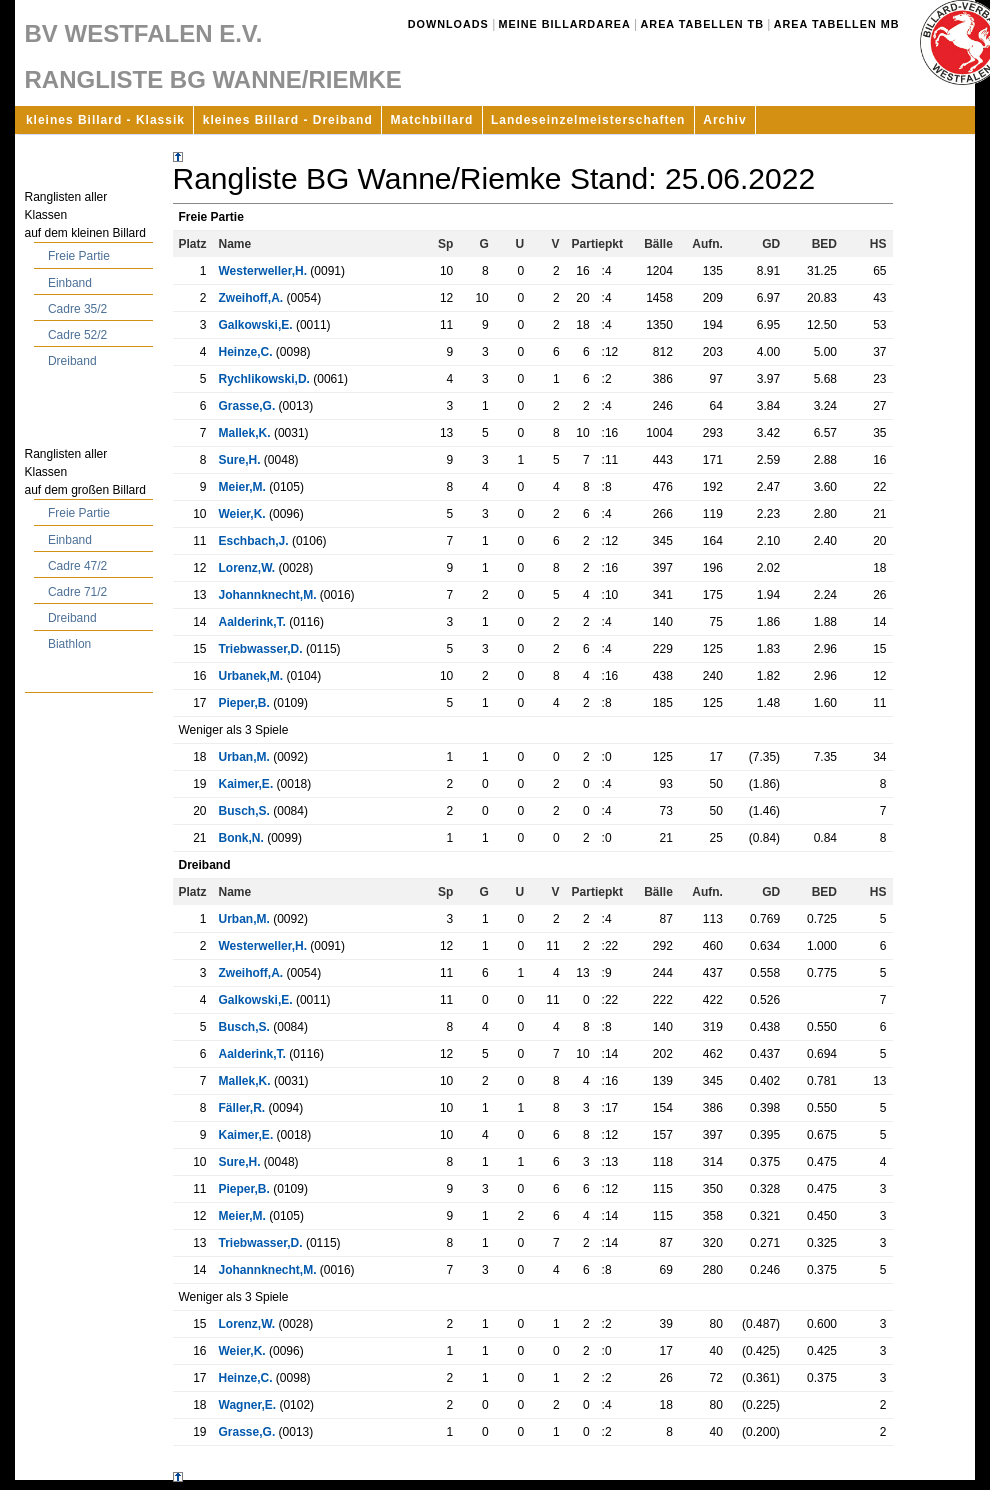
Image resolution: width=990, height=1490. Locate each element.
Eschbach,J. (254, 541)
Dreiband (72, 361)
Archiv (724, 120)
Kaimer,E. (246, 784)
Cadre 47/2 (77, 566)
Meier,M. (242, 487)
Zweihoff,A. (251, 298)
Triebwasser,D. (261, 649)
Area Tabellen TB (702, 24)
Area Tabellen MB (837, 24)
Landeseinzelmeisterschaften (588, 120)
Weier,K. (242, 514)
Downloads (448, 24)
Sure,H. (240, 460)
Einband (70, 283)
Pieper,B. (244, 703)
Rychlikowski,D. (264, 379)
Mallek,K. (245, 433)
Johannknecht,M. (268, 595)
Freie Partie (79, 256)
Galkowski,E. (256, 325)
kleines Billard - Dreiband (288, 120)
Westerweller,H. (263, 271)
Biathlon (69, 644)
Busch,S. (244, 811)
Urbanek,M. (251, 676)
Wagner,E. (248, 1405)
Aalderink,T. (252, 622)
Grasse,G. (247, 406)
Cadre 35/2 (77, 309)
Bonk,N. (241, 838)
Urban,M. (244, 757)
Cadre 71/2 (77, 592)
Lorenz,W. (247, 568)
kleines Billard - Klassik (105, 120)
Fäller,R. (242, 1108)
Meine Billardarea (565, 24)
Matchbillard (432, 120)
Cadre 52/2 (77, 335)
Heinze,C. (246, 352)
